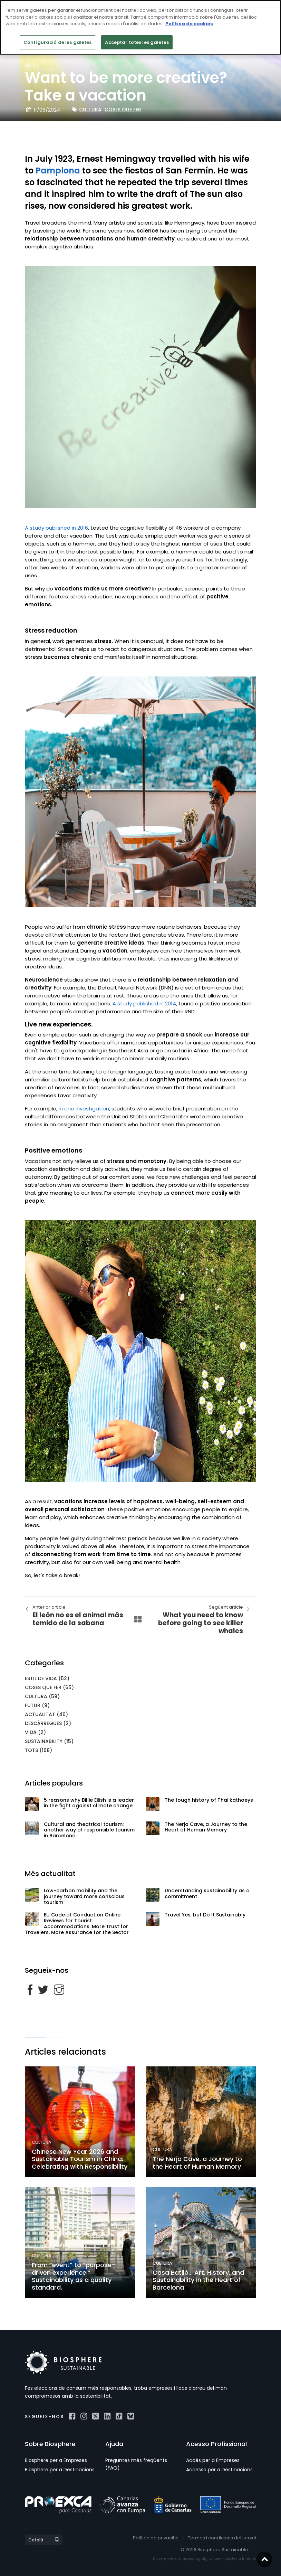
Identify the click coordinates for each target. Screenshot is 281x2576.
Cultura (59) (42, 1696)
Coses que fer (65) (49, 1687)
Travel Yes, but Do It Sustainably (205, 1914)
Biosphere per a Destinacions (60, 2469)
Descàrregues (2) (48, 1723)
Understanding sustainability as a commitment (207, 1893)
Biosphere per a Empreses (56, 2460)
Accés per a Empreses (213, 2460)
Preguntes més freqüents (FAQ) (136, 2464)
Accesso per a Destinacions (219, 2469)
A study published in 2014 (144, 1003)
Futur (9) (37, 1705)
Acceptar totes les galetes (136, 42)
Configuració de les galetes (57, 42)
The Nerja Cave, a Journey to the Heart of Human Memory (206, 1827)
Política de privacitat (156, 2538)
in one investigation (84, 1108)
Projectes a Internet (238, 2558)
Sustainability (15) (49, 1741)
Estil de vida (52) (47, 1678)
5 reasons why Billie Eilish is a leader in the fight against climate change (89, 1803)
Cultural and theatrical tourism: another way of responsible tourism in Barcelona (89, 1830)
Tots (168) (38, 1750)
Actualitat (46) (46, 1714)
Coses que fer (123, 109)
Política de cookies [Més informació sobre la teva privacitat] (189, 23)
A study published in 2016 (56, 527)
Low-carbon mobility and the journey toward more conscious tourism (84, 1896)
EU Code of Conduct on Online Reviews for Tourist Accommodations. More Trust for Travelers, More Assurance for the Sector (77, 1923)
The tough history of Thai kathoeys (209, 1800)
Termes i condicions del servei (222, 2538)
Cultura (90, 109)
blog (31, 65)
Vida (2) (35, 1732)
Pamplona (58, 170)
